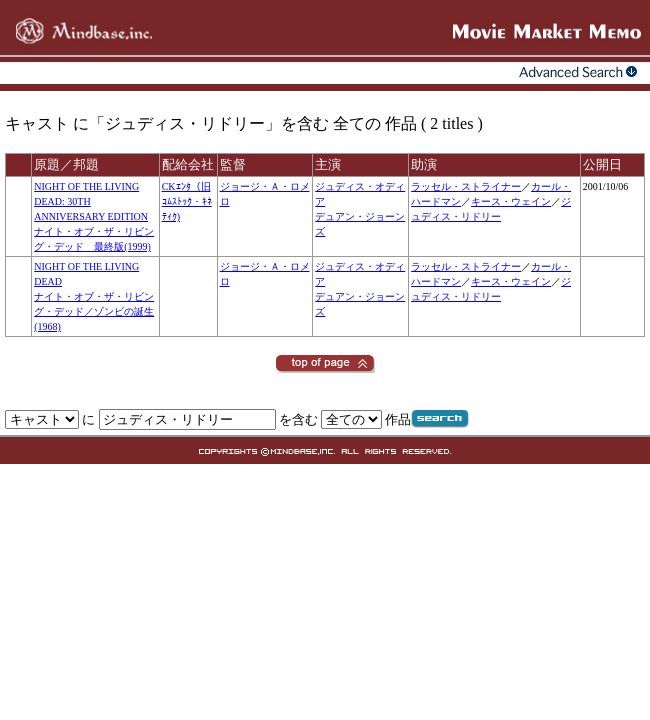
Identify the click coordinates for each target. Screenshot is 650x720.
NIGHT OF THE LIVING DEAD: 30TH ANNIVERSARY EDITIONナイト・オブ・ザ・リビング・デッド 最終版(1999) (94, 216)
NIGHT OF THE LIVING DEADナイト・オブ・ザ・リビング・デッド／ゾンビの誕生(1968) (94, 296)
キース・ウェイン (511, 201)
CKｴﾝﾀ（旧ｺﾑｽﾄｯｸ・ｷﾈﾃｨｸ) (187, 201)
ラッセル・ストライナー (466, 186)
